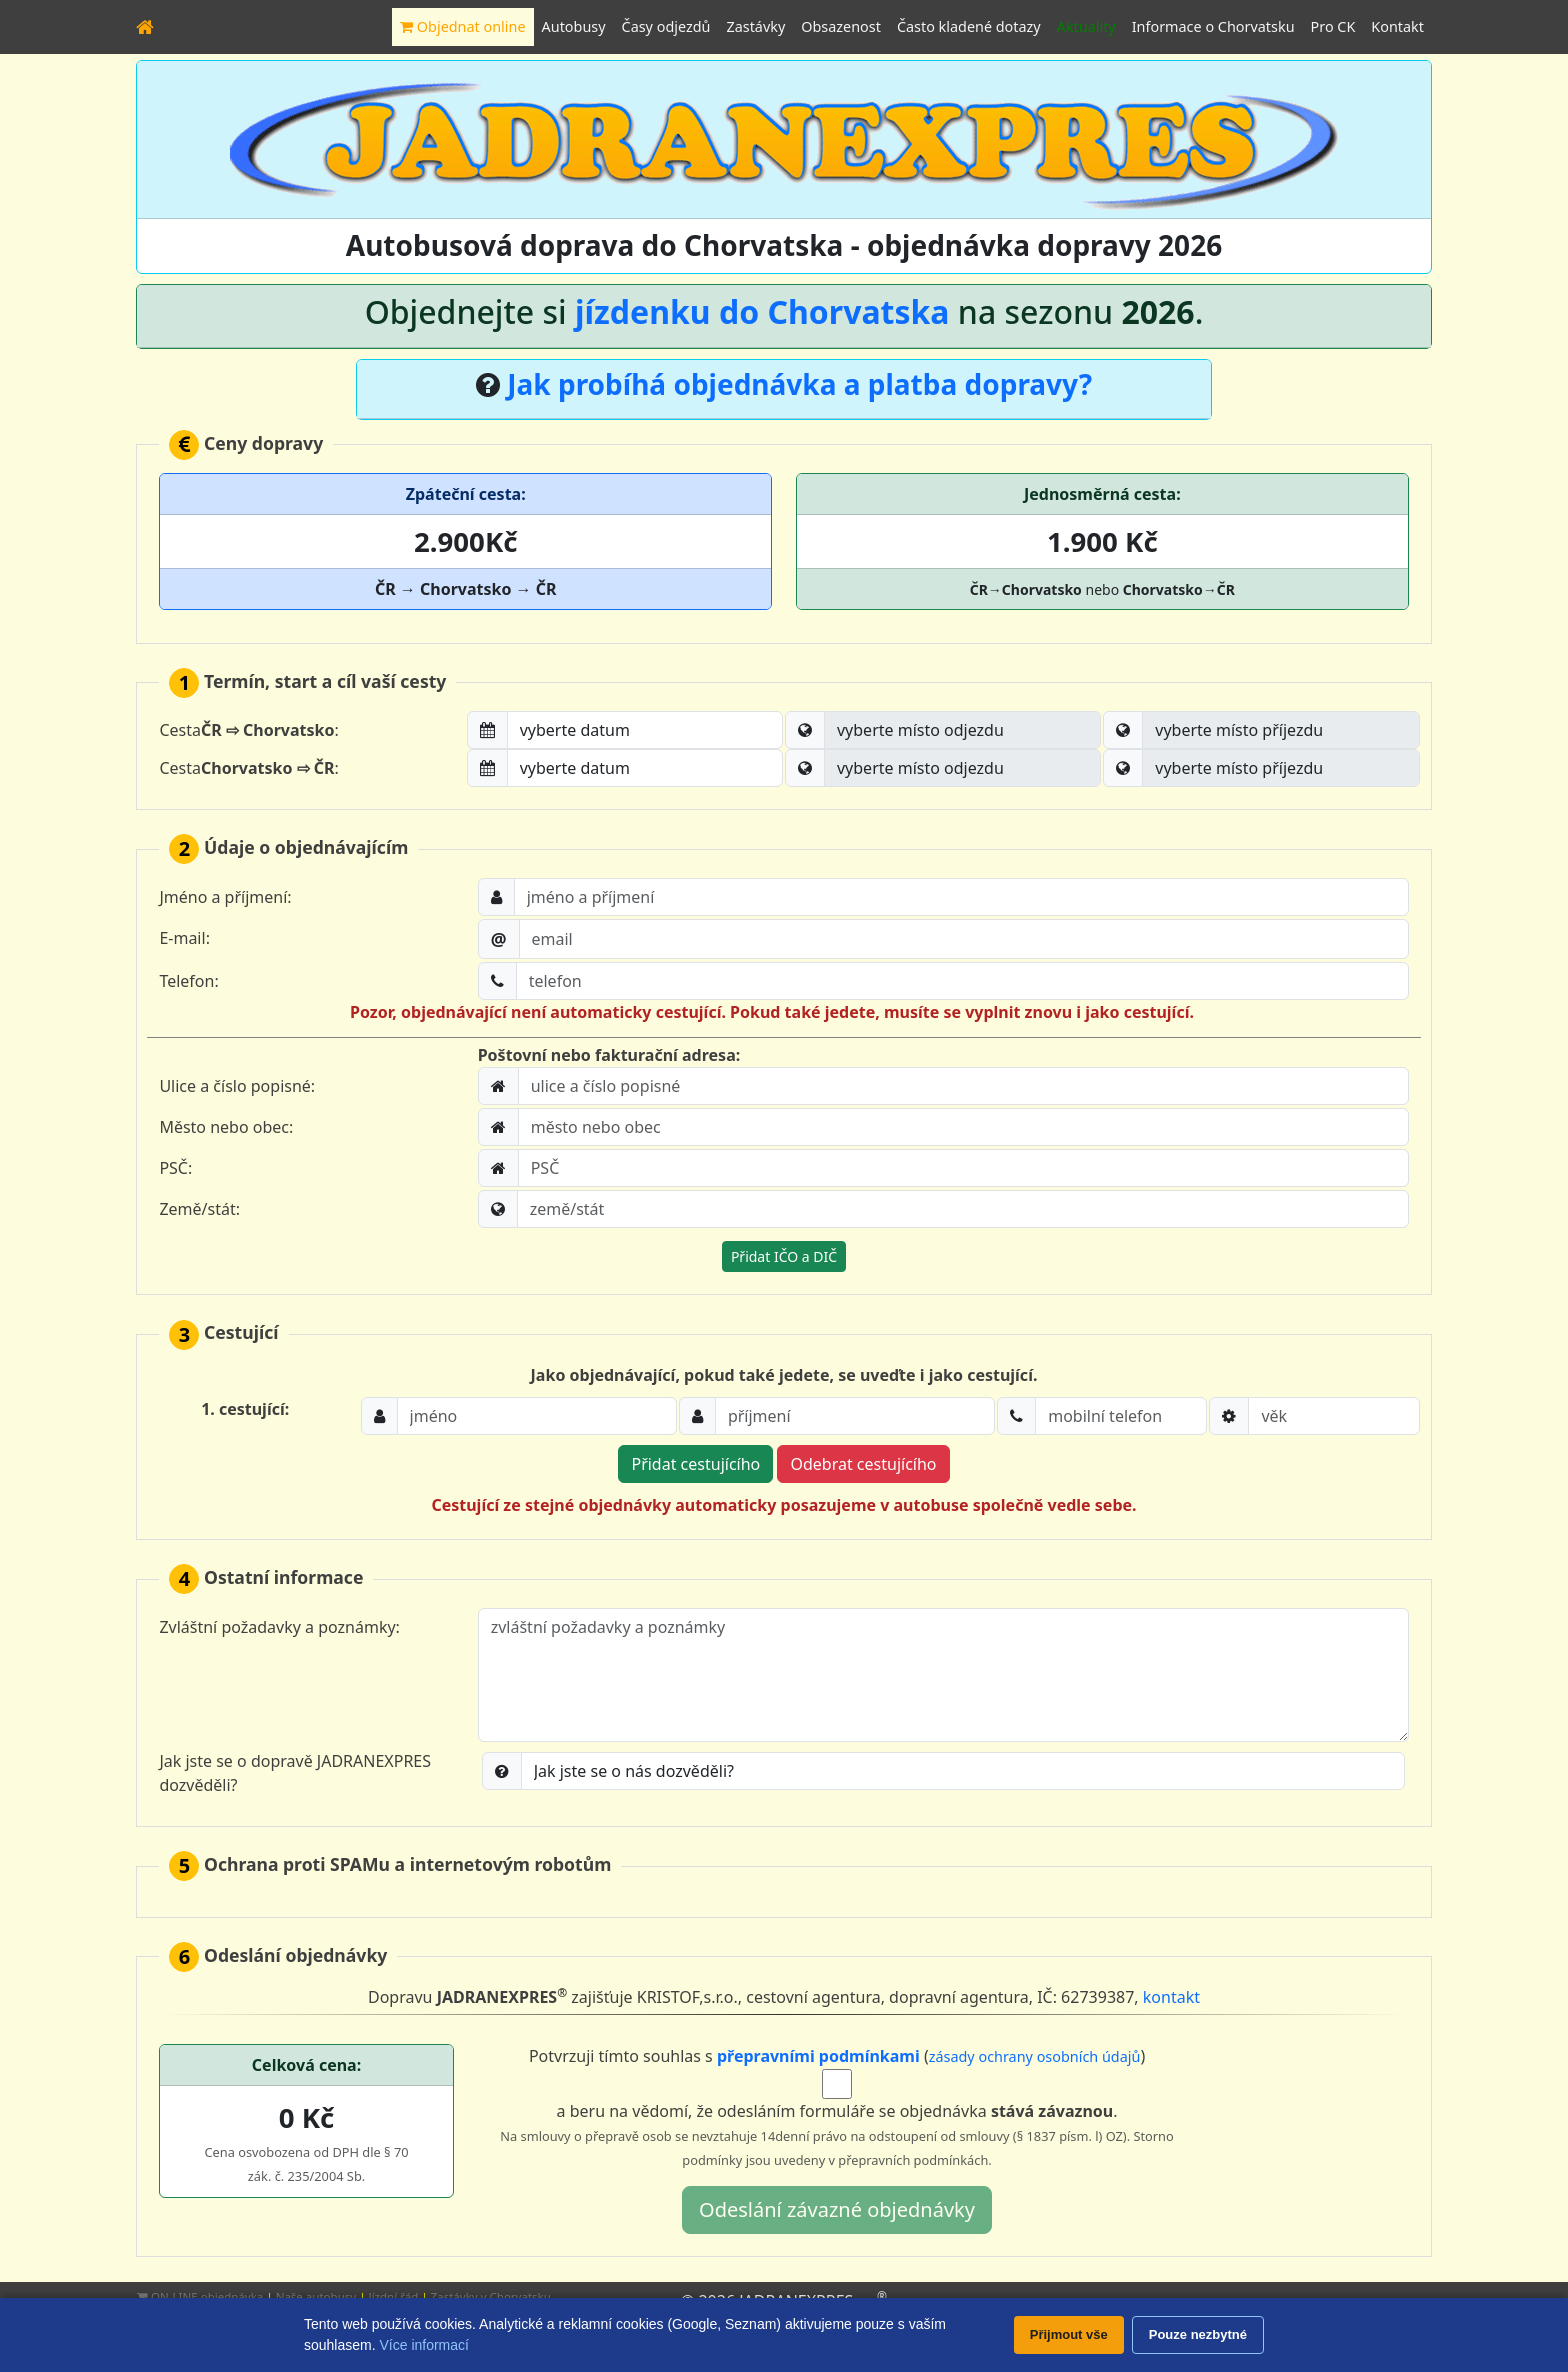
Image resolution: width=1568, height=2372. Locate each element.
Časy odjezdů (666, 26)
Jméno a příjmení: (225, 897)
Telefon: (188, 981)
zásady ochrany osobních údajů (1035, 2057)
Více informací (423, 2345)
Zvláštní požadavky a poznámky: (279, 1627)
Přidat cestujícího (695, 1464)
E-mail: (184, 938)
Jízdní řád (394, 2296)
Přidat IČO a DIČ (784, 1256)
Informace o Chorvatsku (1213, 26)
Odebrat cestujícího (863, 1464)
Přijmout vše (1069, 2334)
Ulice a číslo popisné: (237, 1086)
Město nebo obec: (226, 1127)
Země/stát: (199, 1209)
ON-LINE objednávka (200, 2296)
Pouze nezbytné (1198, 2334)
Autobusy (574, 26)
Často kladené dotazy (969, 26)
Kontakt (1397, 26)
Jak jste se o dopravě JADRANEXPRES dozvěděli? (295, 1773)
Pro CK (1333, 26)
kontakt (1171, 1998)
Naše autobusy (316, 2296)
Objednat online (462, 26)
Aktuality (1086, 26)
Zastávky (755, 26)
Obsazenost (841, 26)
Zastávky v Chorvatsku (491, 2296)
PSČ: (175, 1168)
